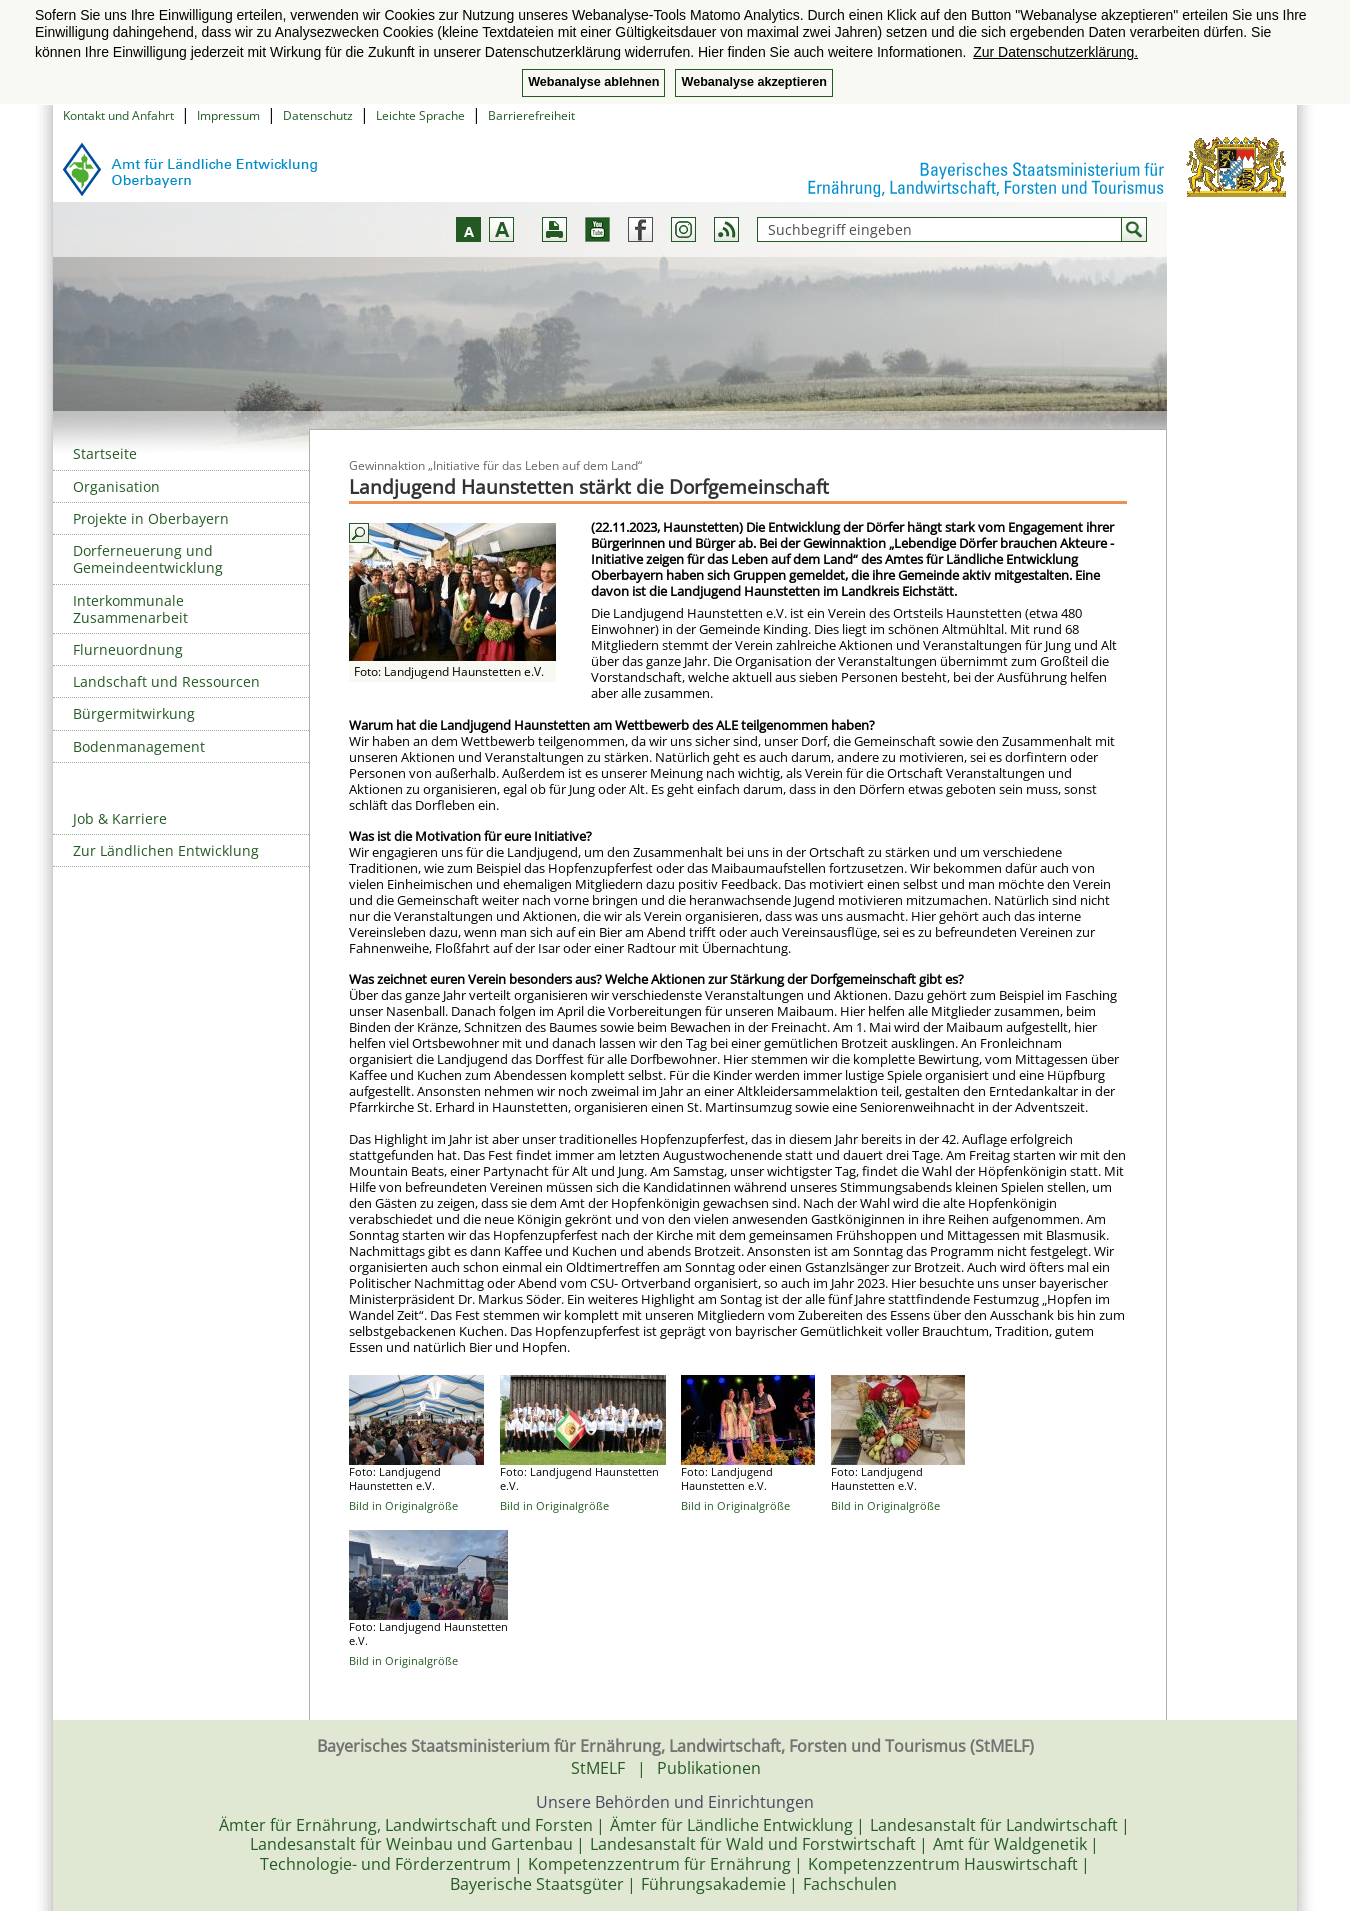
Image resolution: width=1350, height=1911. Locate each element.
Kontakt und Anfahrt (118, 115)
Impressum (228, 115)
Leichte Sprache (420, 115)
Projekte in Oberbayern (151, 518)
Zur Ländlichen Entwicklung (166, 850)
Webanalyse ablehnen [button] (593, 82)
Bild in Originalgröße (403, 1505)
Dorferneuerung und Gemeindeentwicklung (148, 559)
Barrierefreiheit (531, 115)
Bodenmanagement (139, 746)
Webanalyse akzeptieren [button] (753, 82)
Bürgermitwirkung (134, 713)
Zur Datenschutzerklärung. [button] (1055, 52)
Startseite (105, 453)
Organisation (116, 486)
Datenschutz (318, 115)
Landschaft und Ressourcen (166, 681)
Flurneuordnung (128, 649)
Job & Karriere (120, 818)
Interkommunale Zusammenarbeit (130, 609)
